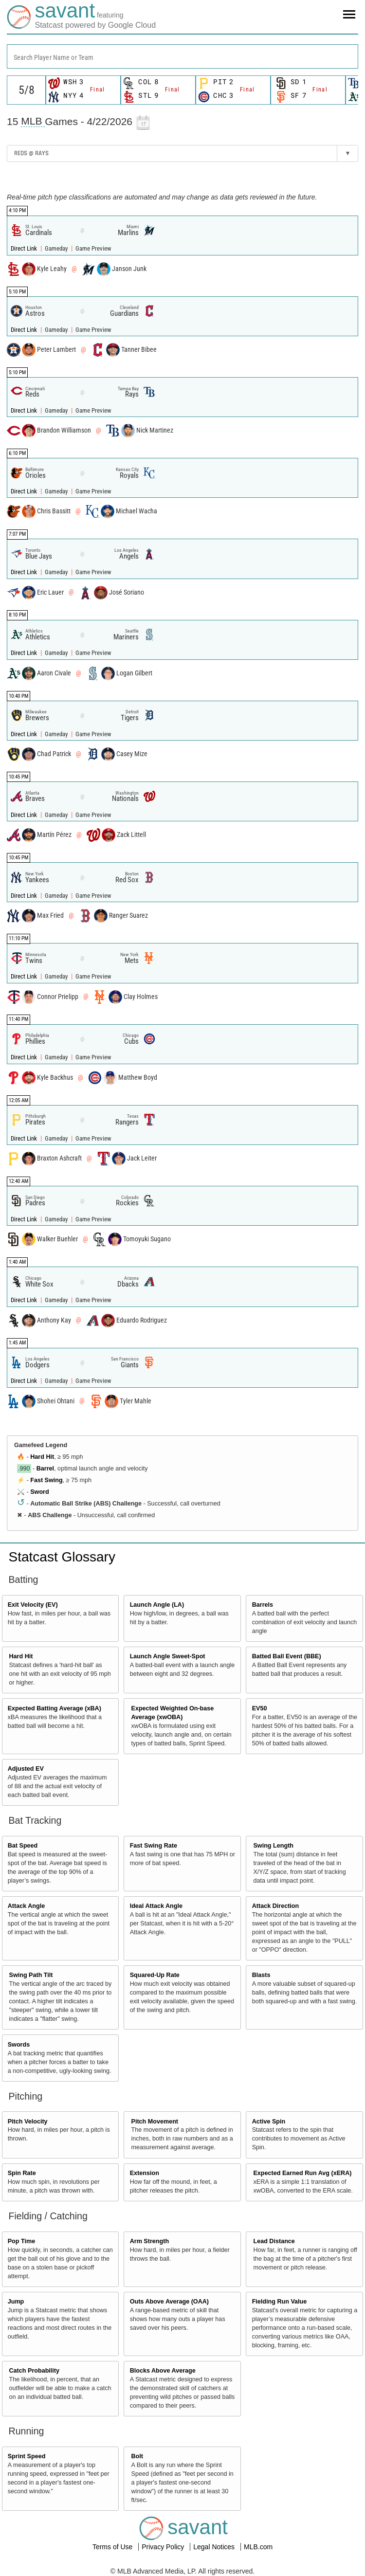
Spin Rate (22, 2173)
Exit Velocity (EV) (33, 1604)
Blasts (261, 1975)
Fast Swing (46, 1480)
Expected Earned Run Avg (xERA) (302, 2173)
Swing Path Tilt (31, 1975)
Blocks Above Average (163, 2370)
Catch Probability (34, 2370)
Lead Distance (273, 2241)
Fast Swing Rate (153, 1845)
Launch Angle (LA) (157, 1604)
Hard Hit (42, 1456)
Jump (16, 2301)
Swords (19, 2044)
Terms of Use (113, 2547)
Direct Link (24, 248)
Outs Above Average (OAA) (169, 2301)
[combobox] (182, 56)
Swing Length (273, 1845)
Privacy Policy (164, 2547)
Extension (144, 2173)
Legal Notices (215, 2547)
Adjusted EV (26, 1768)
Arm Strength (149, 2241)
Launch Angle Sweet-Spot (167, 1656)
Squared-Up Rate (155, 1975)
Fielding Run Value (279, 2301)
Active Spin (269, 2121)
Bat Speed (23, 1845)
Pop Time (21, 2241)
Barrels (262, 1604)
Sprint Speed (27, 2456)
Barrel (45, 1468)
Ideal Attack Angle (156, 1906)
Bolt (137, 2456)
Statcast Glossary (62, 1556)
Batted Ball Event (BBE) (286, 1656)
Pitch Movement (154, 2121)
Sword (39, 1491)
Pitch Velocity (28, 2121)
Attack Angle (26, 1906)
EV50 (259, 1708)
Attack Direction (275, 1906)
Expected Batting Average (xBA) (54, 1708)
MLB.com (258, 2547)
